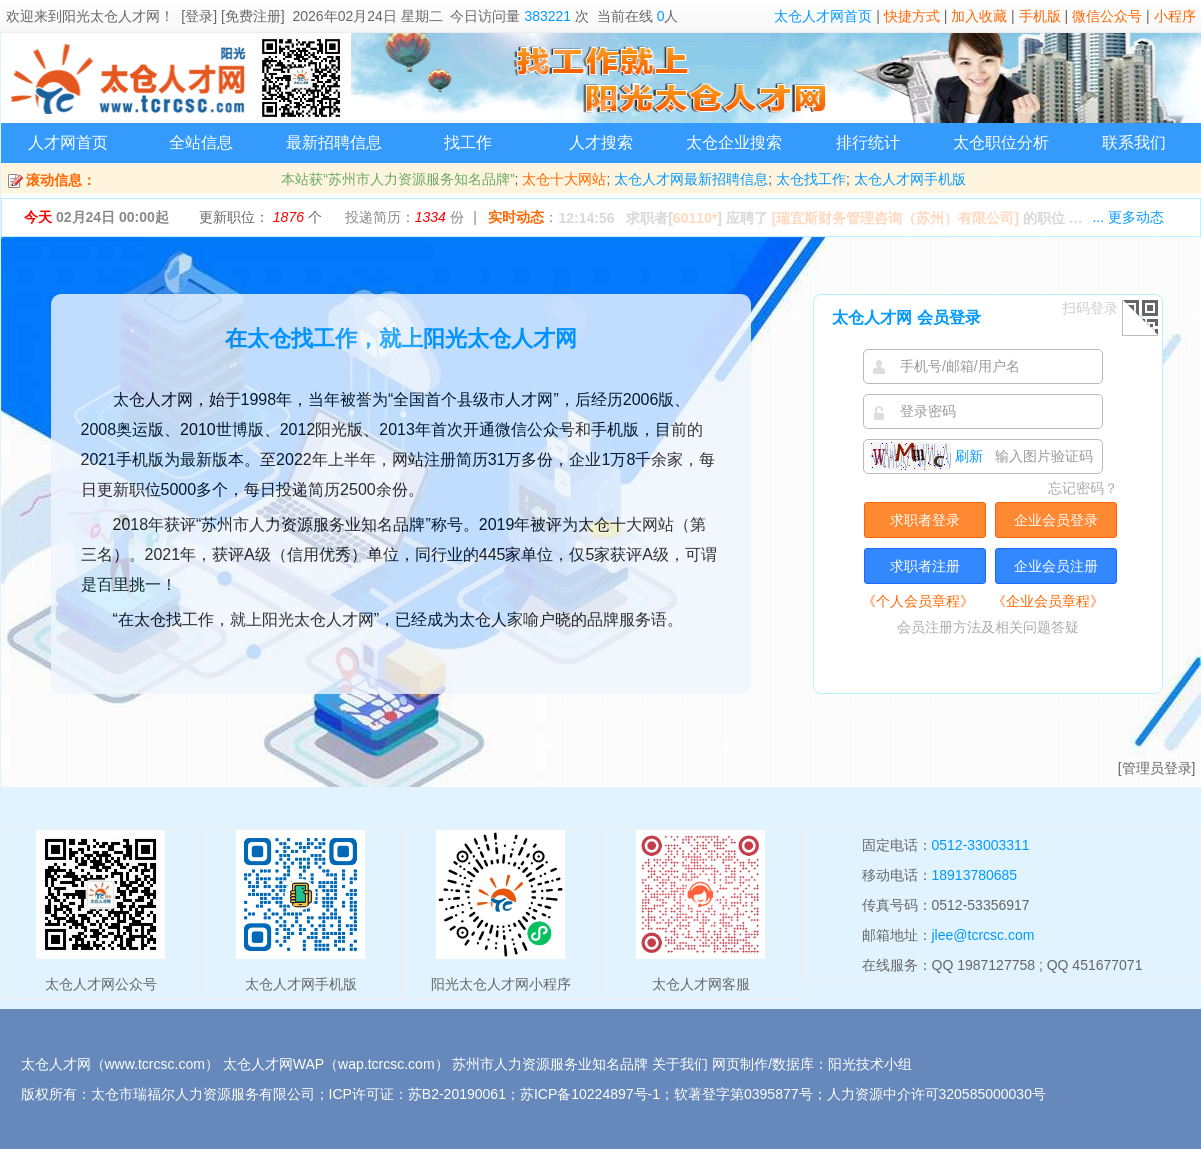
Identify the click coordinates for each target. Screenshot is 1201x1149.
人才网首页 (68, 142)
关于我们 (680, 1064)
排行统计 (868, 142)
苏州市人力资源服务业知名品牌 (550, 1064)
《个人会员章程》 (918, 601)
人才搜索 (601, 142)
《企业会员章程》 (1048, 601)
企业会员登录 (1056, 520)
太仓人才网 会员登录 (906, 317)
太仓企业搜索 (734, 142)
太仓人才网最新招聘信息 (691, 179)
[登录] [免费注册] (232, 16)
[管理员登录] (1157, 768)
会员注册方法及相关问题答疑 (988, 627)
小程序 (1175, 16)
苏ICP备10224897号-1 (590, 1094)
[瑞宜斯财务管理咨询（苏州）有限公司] (895, 218)
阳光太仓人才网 (111, 16)
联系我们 (1134, 142)
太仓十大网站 (564, 179)
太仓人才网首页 (823, 16)
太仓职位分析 (1001, 142)
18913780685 (975, 875)
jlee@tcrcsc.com (983, 935)
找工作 (468, 142)
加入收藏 (979, 16)
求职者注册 (925, 566)
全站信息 (201, 142)
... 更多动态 (1128, 217)
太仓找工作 (811, 179)
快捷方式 (912, 16)
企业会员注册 (1056, 566)
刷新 (927, 456)
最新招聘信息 (334, 142)
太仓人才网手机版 (910, 179)
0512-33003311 (981, 845)
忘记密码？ (1083, 488)
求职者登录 (925, 520)
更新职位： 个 (260, 217)
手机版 (1040, 16)
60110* (695, 218)
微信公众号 (1107, 16)
